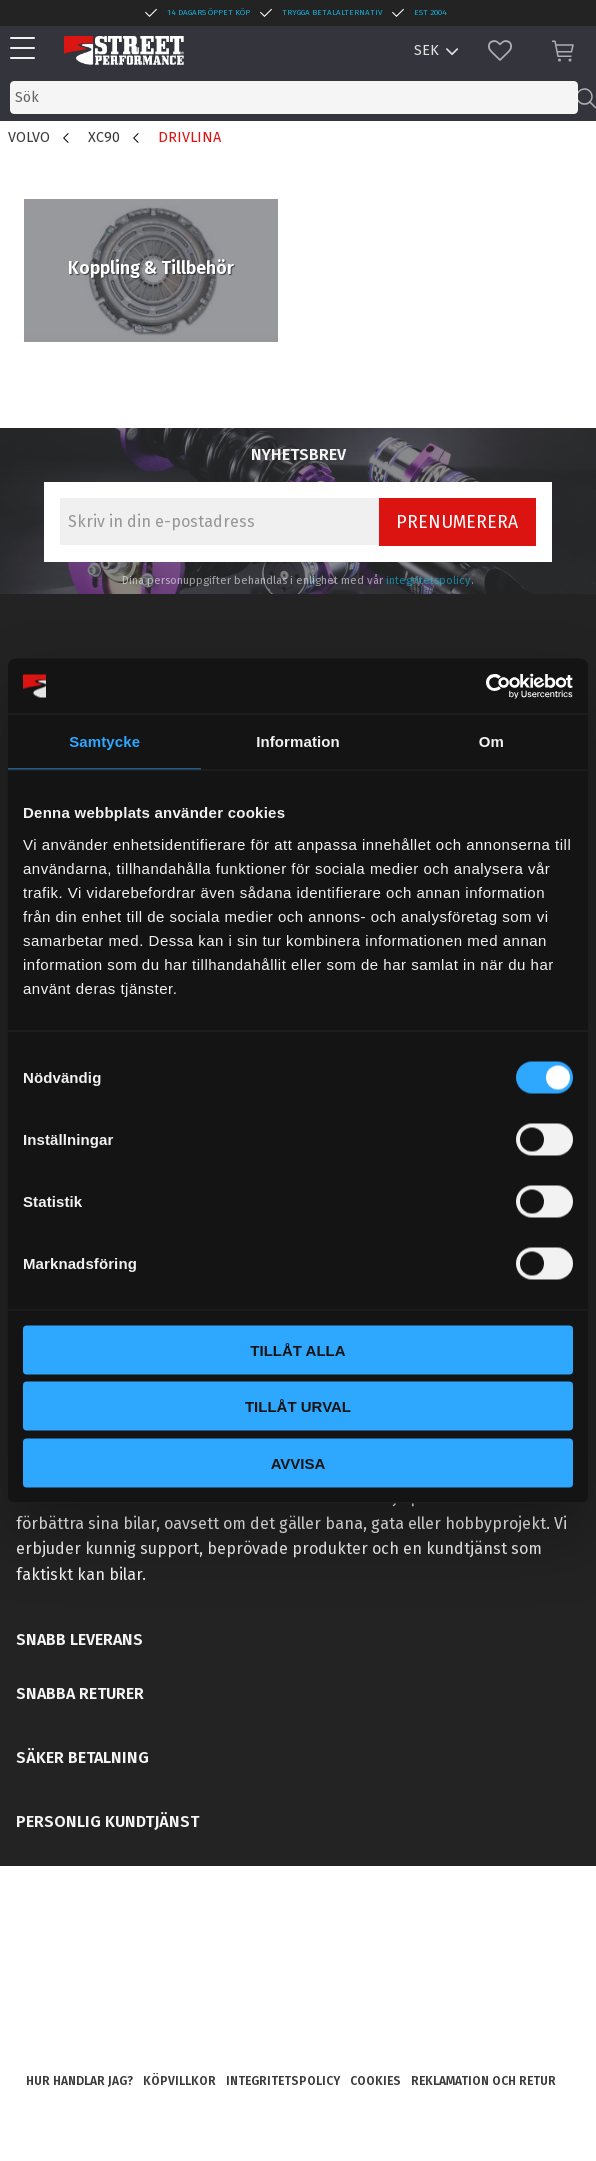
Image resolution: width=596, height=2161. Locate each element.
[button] (27, 49)
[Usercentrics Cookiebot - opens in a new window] (485, 686)
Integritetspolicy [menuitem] (283, 2081)
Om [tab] (491, 741)
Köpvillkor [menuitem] (179, 2081)
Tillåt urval (298, 1406)
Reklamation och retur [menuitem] (483, 2081)
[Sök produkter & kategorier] (294, 97)
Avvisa (298, 1462)
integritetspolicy (428, 580)
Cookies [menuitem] (375, 2081)
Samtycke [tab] (104, 741)
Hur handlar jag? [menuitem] (79, 2081)
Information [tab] (298, 741)
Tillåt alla (297, 1349)
